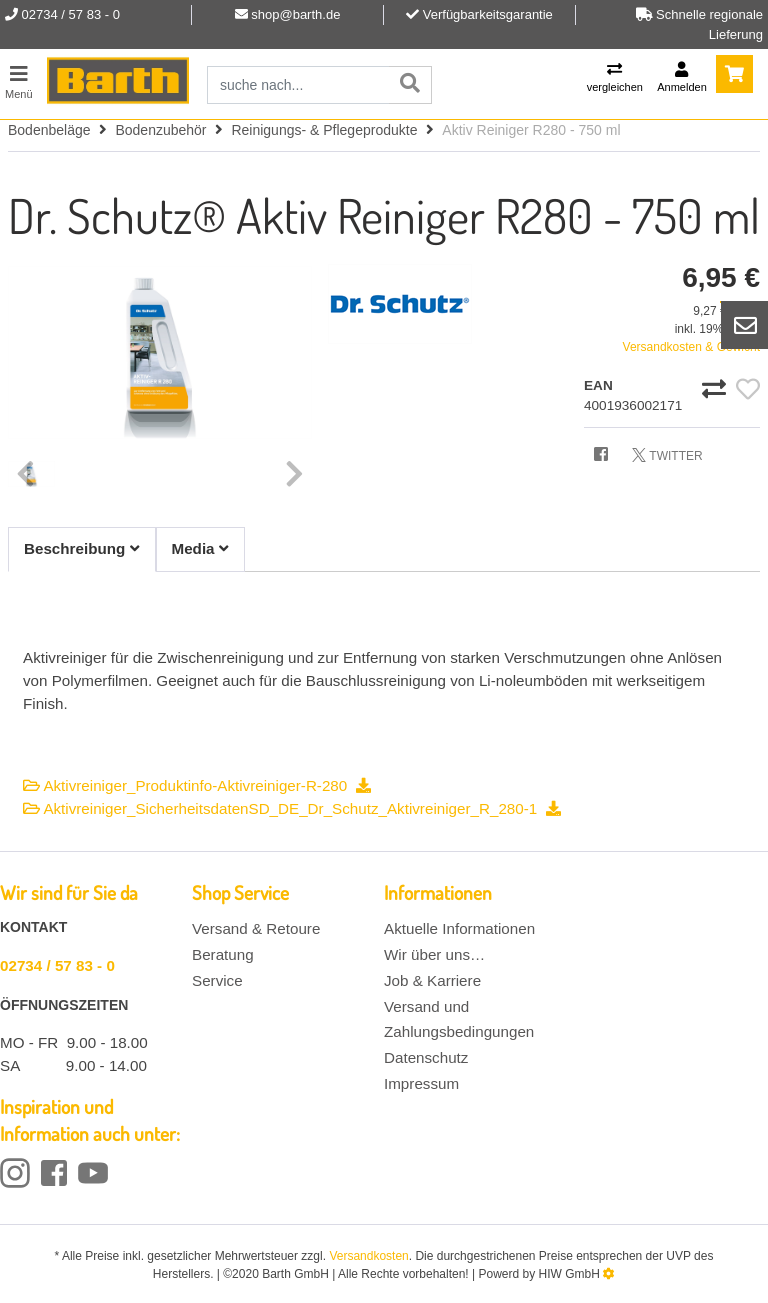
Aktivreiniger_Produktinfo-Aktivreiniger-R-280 (197, 785)
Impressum (421, 1083)
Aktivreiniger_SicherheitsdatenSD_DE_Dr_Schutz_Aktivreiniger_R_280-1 (292, 808)
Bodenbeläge (49, 130)
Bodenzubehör (160, 130)
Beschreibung (82, 548)
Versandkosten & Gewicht (691, 347)
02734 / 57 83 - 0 (57, 965)
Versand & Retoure (256, 928)
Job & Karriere (432, 980)
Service (217, 980)
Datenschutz (426, 1057)
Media (200, 548)
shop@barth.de (295, 14)
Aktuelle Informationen (459, 928)
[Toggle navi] (19, 79)
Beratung (223, 954)
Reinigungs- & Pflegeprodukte (324, 130)
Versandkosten (368, 1256)
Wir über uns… (434, 954)
